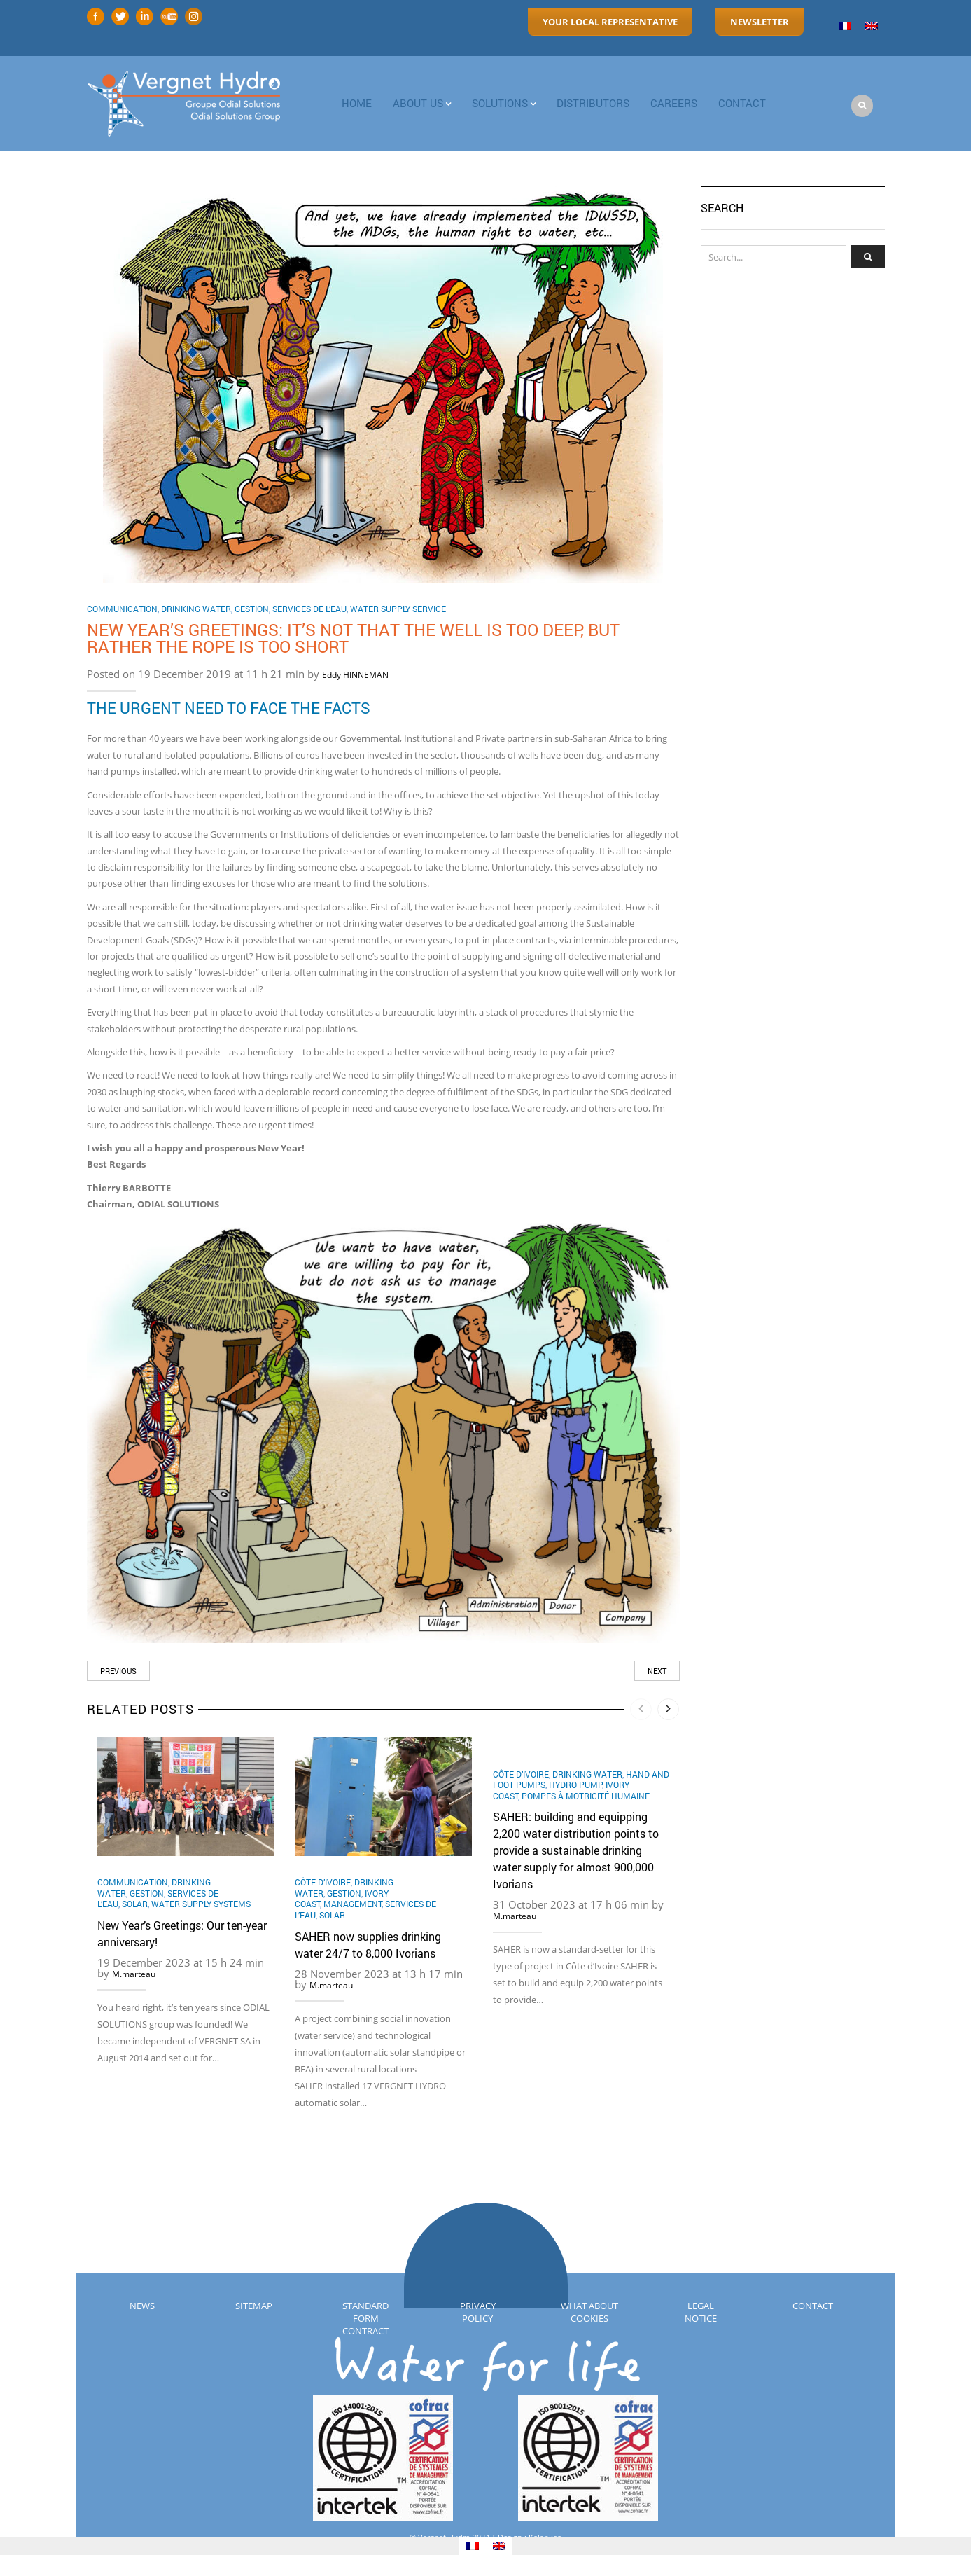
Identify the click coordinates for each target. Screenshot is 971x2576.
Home (357, 103)
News (142, 2305)
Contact (812, 2305)
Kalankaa (545, 2537)
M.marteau (133, 1974)
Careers (673, 103)
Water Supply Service (398, 608)
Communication (122, 608)
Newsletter (759, 21)
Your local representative (610, 21)
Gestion (252, 608)
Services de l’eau (309, 608)
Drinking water (196, 608)
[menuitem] (845, 26)
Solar (135, 1903)
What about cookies (589, 2312)
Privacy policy (478, 2312)
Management (352, 1903)
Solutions (500, 103)
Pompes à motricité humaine (586, 1795)
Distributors (593, 103)
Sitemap (253, 2305)
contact (742, 103)
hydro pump (575, 1784)
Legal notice (701, 2312)
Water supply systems (201, 1903)
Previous (118, 1671)
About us (418, 103)
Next (657, 1671)
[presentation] (641, 1709)
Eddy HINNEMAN (355, 675)
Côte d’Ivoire (323, 1882)
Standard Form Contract (365, 2318)
